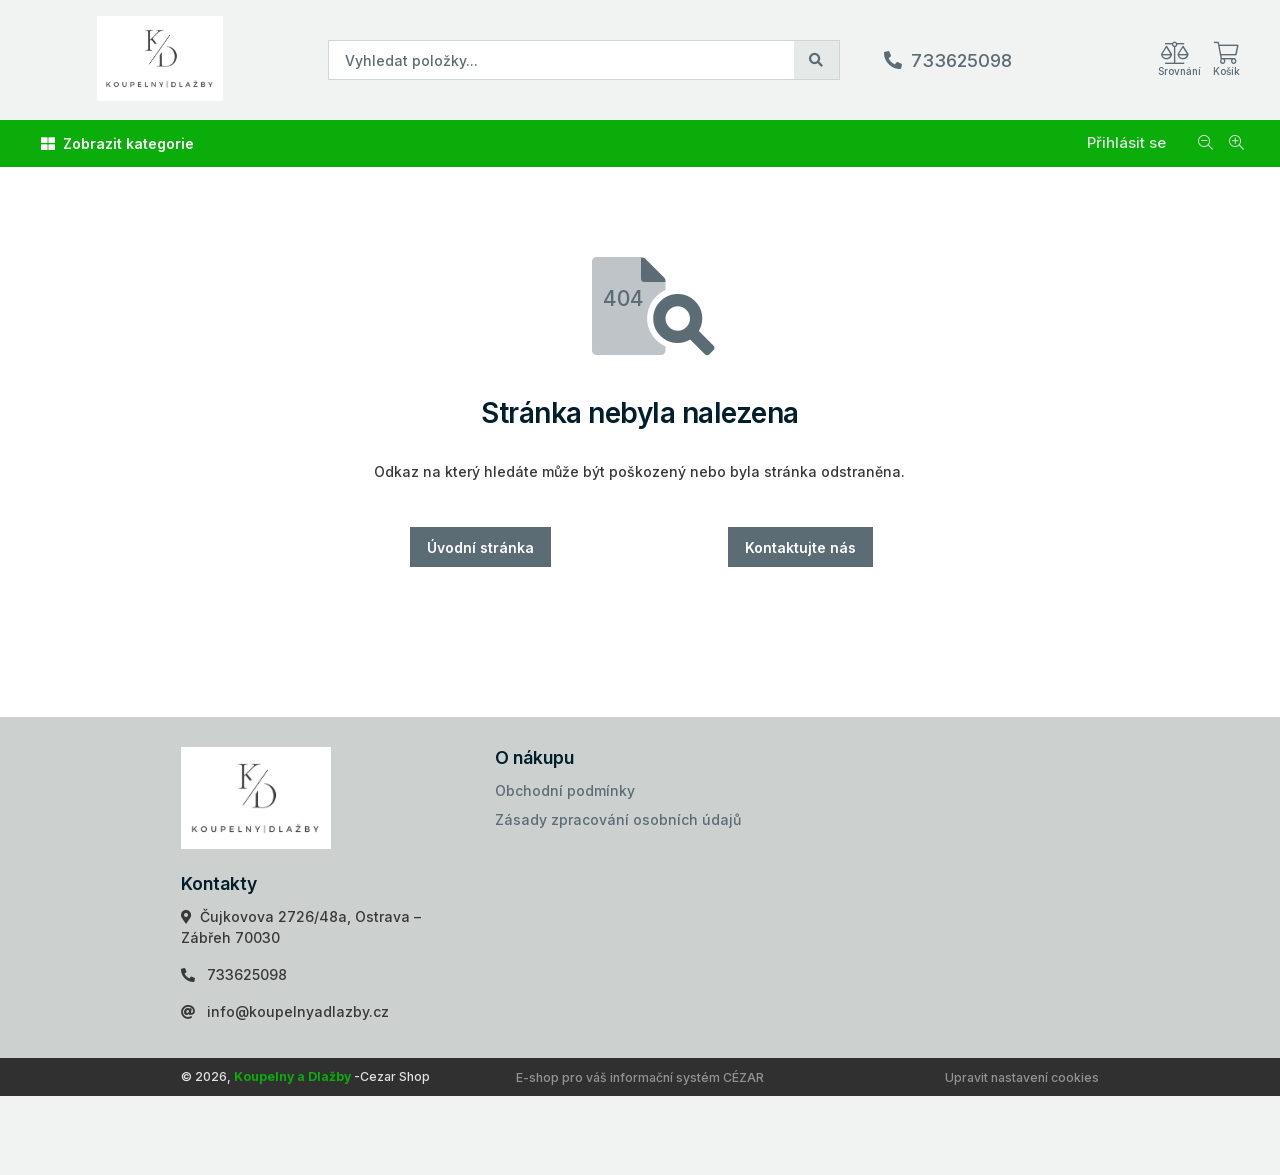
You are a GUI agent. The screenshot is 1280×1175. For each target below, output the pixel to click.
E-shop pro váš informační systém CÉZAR (640, 1077)
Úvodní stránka (480, 547)
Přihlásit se (1126, 142)
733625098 (961, 60)
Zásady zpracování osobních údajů (618, 819)
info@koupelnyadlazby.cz (298, 1011)
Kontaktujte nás (800, 547)
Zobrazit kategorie (117, 143)
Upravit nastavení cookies (1022, 1077)
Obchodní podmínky (565, 790)
